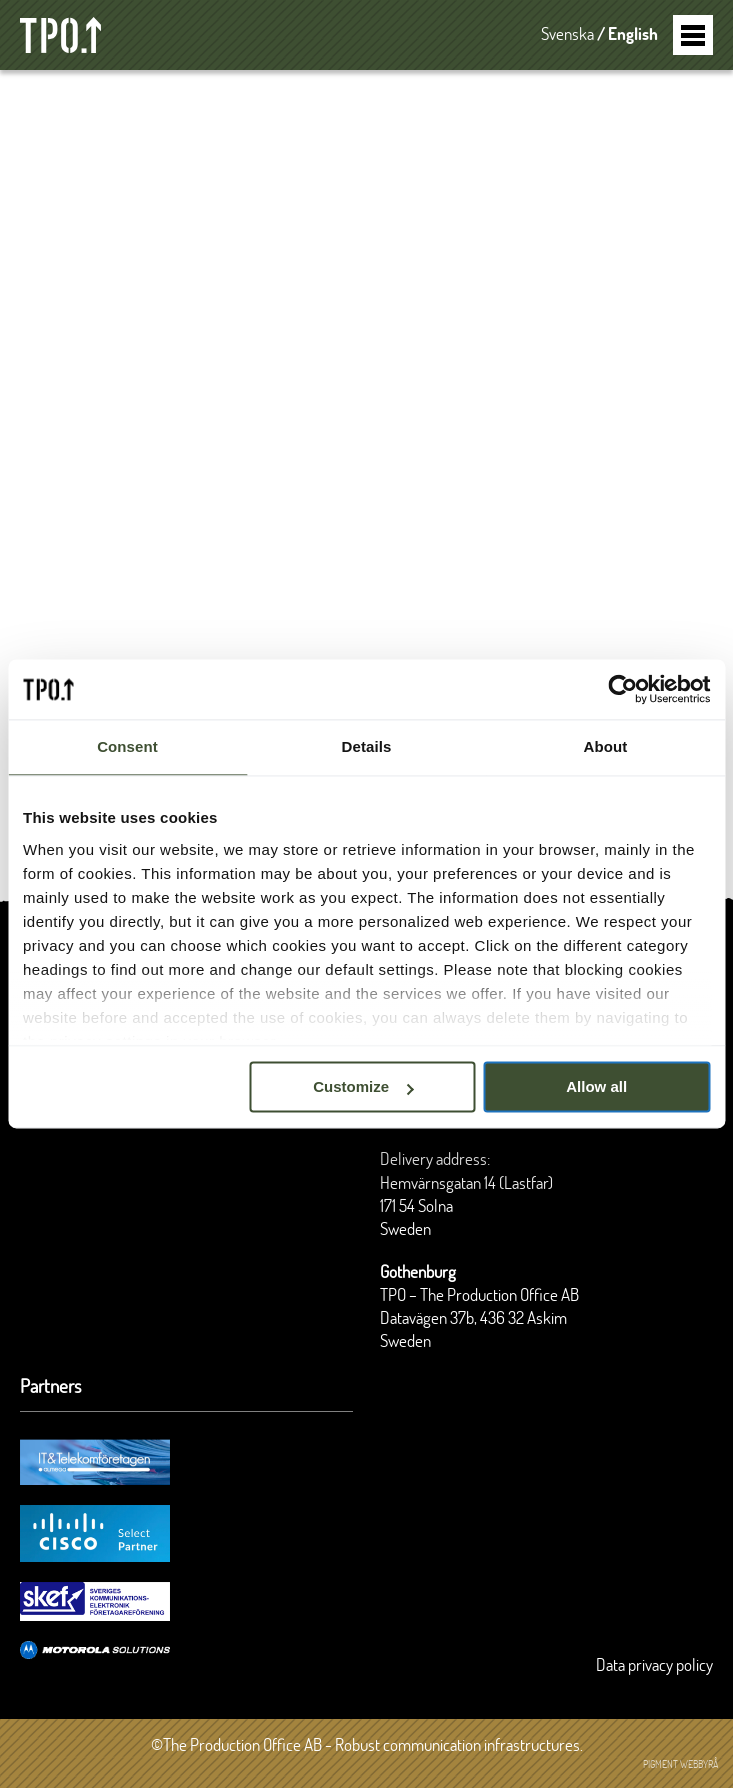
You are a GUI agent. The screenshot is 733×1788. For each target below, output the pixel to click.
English (633, 35)
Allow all (596, 1086)
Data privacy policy (654, 1666)
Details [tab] (367, 746)
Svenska (567, 35)
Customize (363, 1086)
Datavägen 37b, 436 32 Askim (473, 1319)
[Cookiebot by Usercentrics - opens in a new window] (622, 689)
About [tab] (606, 746)
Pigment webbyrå (680, 1765)
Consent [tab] (127, 746)
